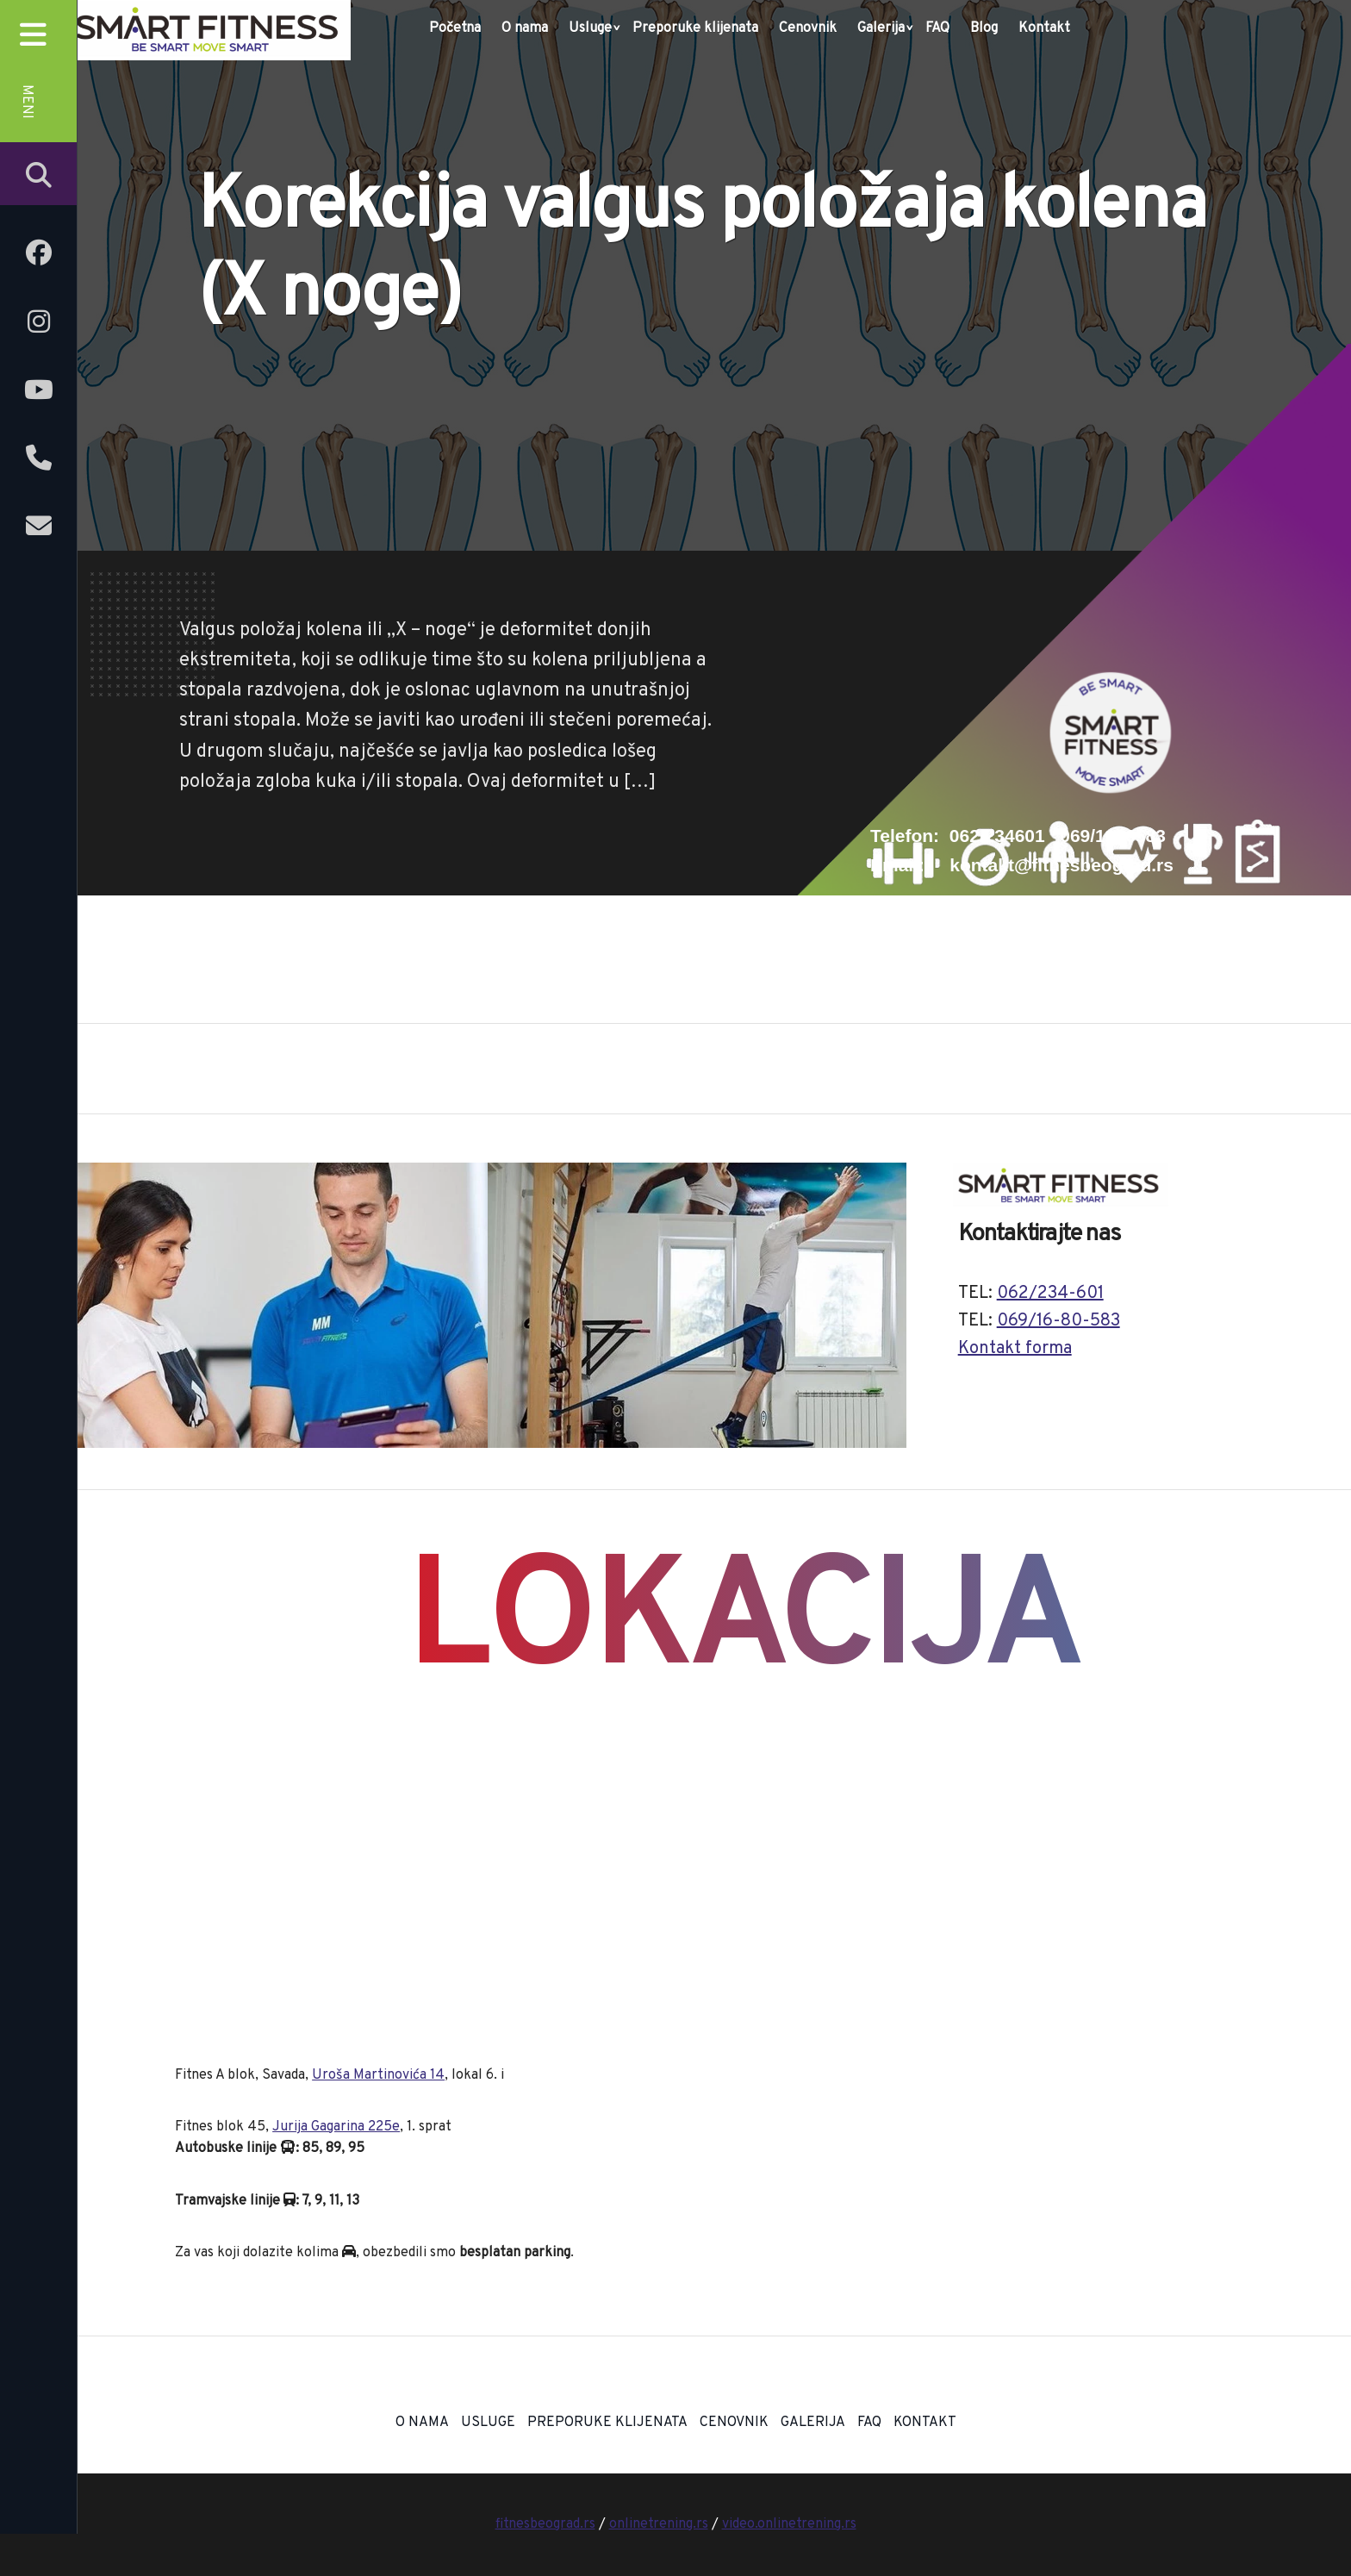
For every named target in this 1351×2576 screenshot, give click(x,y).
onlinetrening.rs (658, 2524)
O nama (524, 28)
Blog (984, 28)
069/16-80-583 (1058, 1321)
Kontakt (1044, 28)
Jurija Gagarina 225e (336, 2127)
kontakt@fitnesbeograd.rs (1061, 865)
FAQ (937, 28)
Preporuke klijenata (695, 28)
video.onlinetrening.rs (789, 2524)
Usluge (590, 28)
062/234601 (997, 835)
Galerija (881, 28)
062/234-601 (1050, 1293)
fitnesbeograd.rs (545, 2524)
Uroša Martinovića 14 (378, 2075)
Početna (455, 28)
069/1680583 (1113, 835)
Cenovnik (808, 28)
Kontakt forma (1015, 1349)
